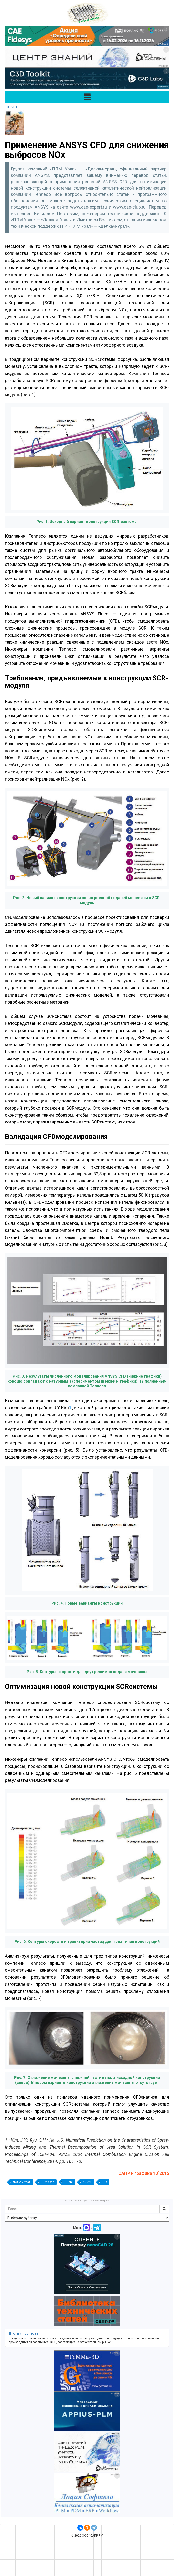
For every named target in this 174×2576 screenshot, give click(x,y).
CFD (104, 2182)
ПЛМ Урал (47, 2182)
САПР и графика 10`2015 (143, 2173)
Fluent (68, 2182)
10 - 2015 (12, 107)
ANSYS (87, 2182)
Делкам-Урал (22, 2182)
